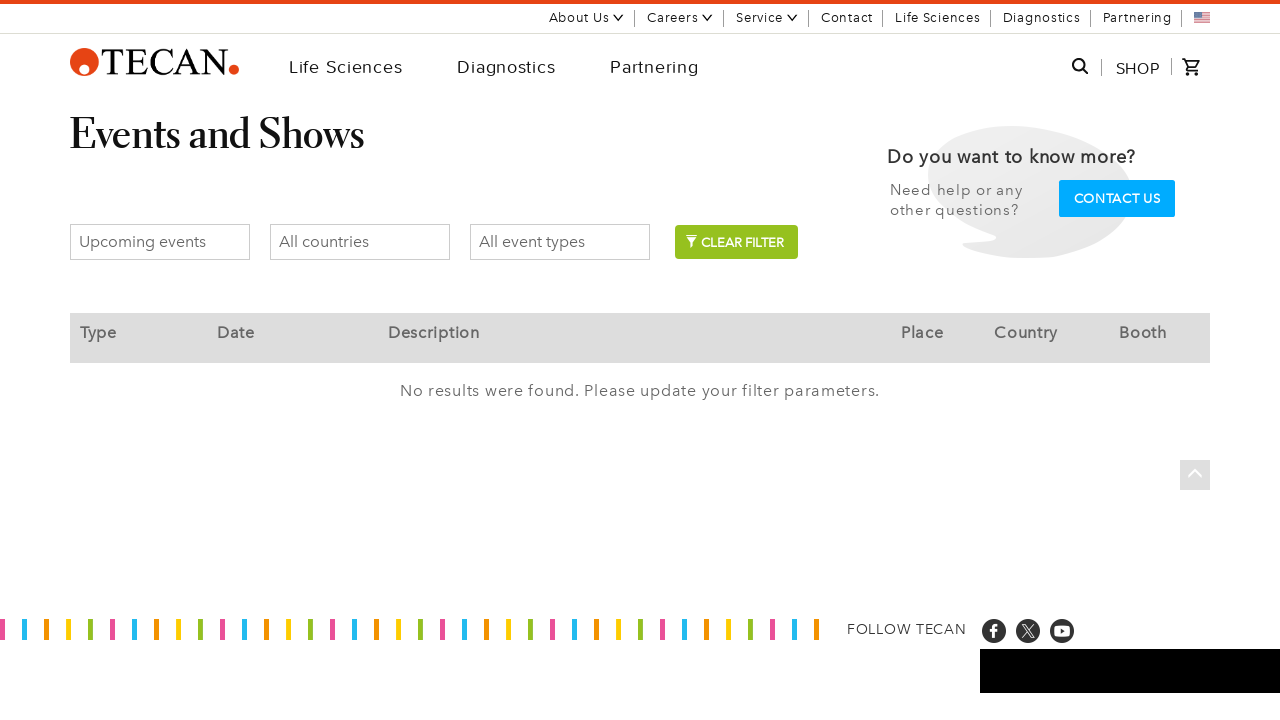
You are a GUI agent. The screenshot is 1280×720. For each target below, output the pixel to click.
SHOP (1138, 68)
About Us (587, 17)
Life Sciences (937, 17)
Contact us (1117, 198)
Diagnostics (1042, 17)
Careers (680, 17)
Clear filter (734, 242)
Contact (847, 17)
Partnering (1137, 17)
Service (767, 17)
